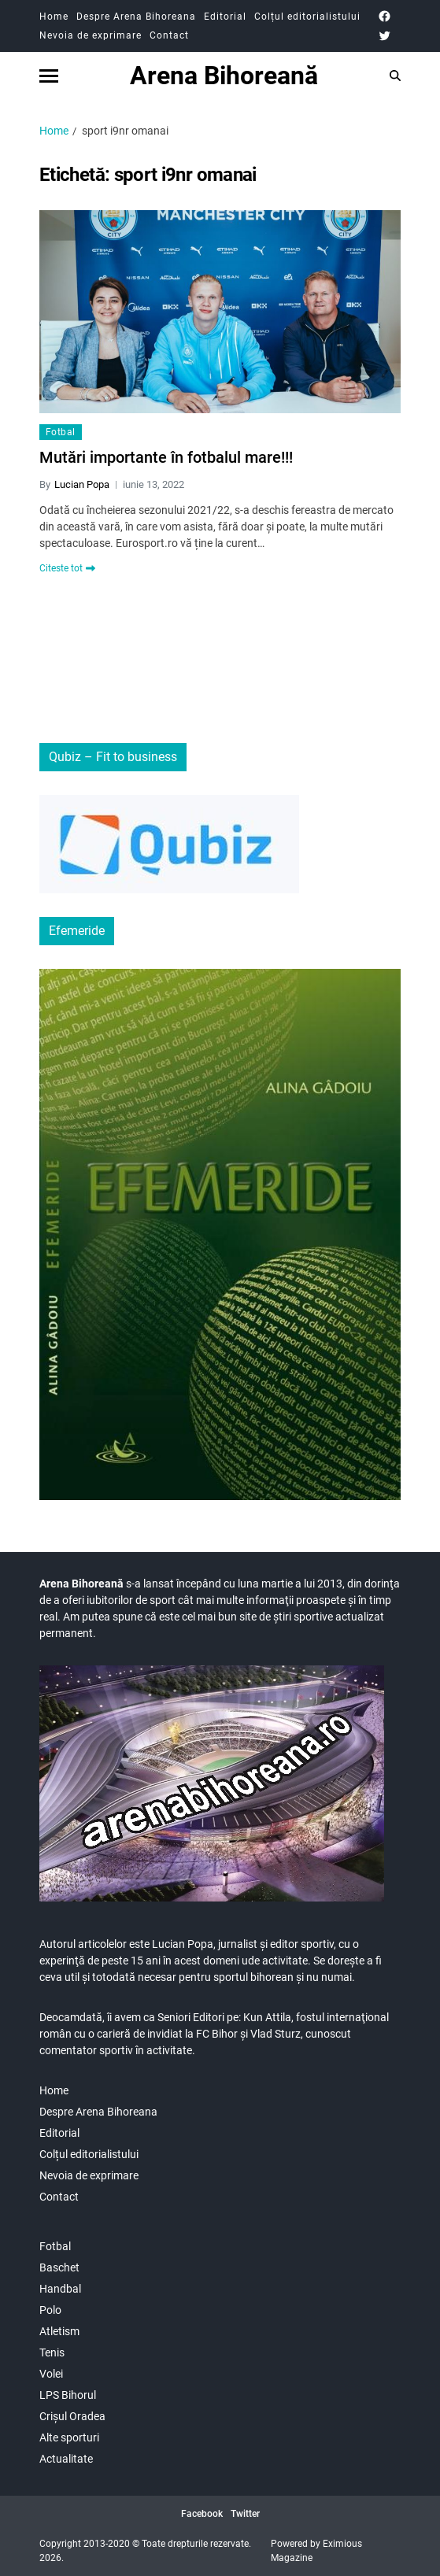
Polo (50, 2310)
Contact (169, 35)
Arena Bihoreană (224, 75)
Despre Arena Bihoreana (136, 16)
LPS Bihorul (67, 2395)
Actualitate (66, 2458)
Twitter (245, 2513)
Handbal (60, 2288)
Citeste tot (67, 568)
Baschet (59, 2267)
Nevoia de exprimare (90, 35)
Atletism (59, 2331)
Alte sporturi (69, 2437)
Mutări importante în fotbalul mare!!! (166, 457)
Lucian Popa (81, 484)
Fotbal (61, 432)
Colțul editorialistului (307, 16)
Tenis (52, 2352)
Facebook (202, 2513)
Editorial (225, 16)
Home (53, 16)
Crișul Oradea (72, 2416)
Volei (51, 2373)
